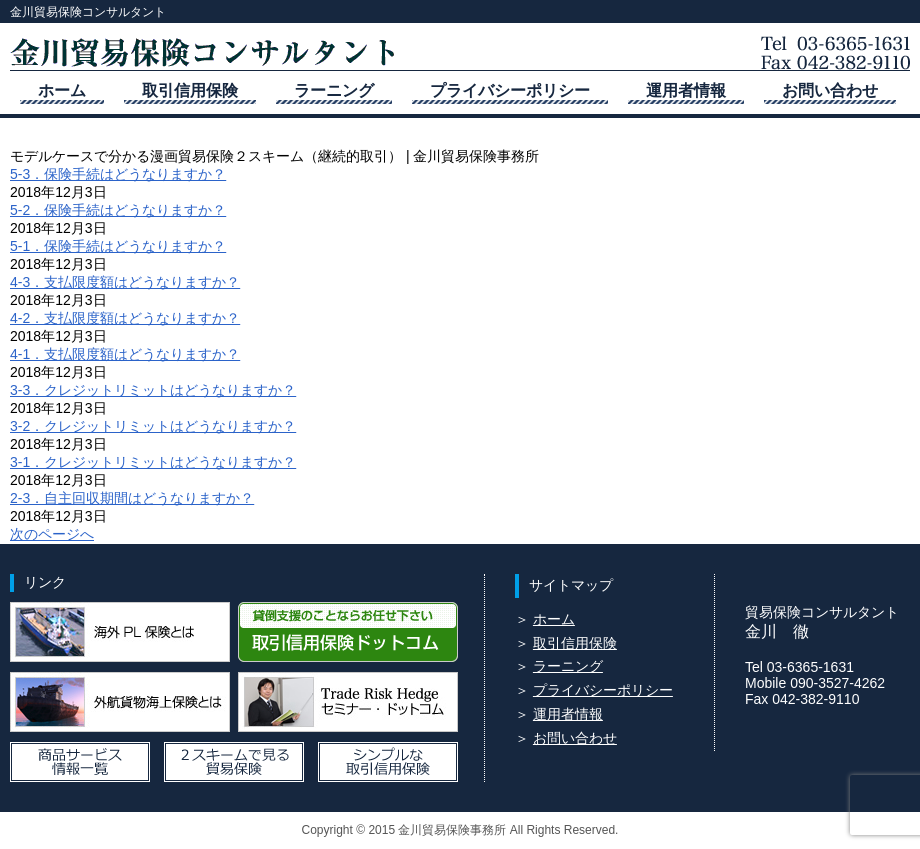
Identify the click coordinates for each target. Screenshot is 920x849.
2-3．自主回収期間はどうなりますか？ (132, 498)
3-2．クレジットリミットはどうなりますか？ (153, 426)
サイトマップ (571, 585)
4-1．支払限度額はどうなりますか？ (125, 354)
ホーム (62, 90)
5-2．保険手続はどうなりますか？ (118, 210)
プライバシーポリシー (510, 90)
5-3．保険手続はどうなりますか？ (118, 174)
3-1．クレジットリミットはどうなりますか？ (153, 462)
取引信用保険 (190, 90)
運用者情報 (686, 90)
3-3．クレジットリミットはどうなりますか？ (153, 390)
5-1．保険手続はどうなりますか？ (118, 246)
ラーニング (334, 90)
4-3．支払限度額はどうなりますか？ (125, 282)
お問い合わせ (830, 90)
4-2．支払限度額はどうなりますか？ (125, 318)
